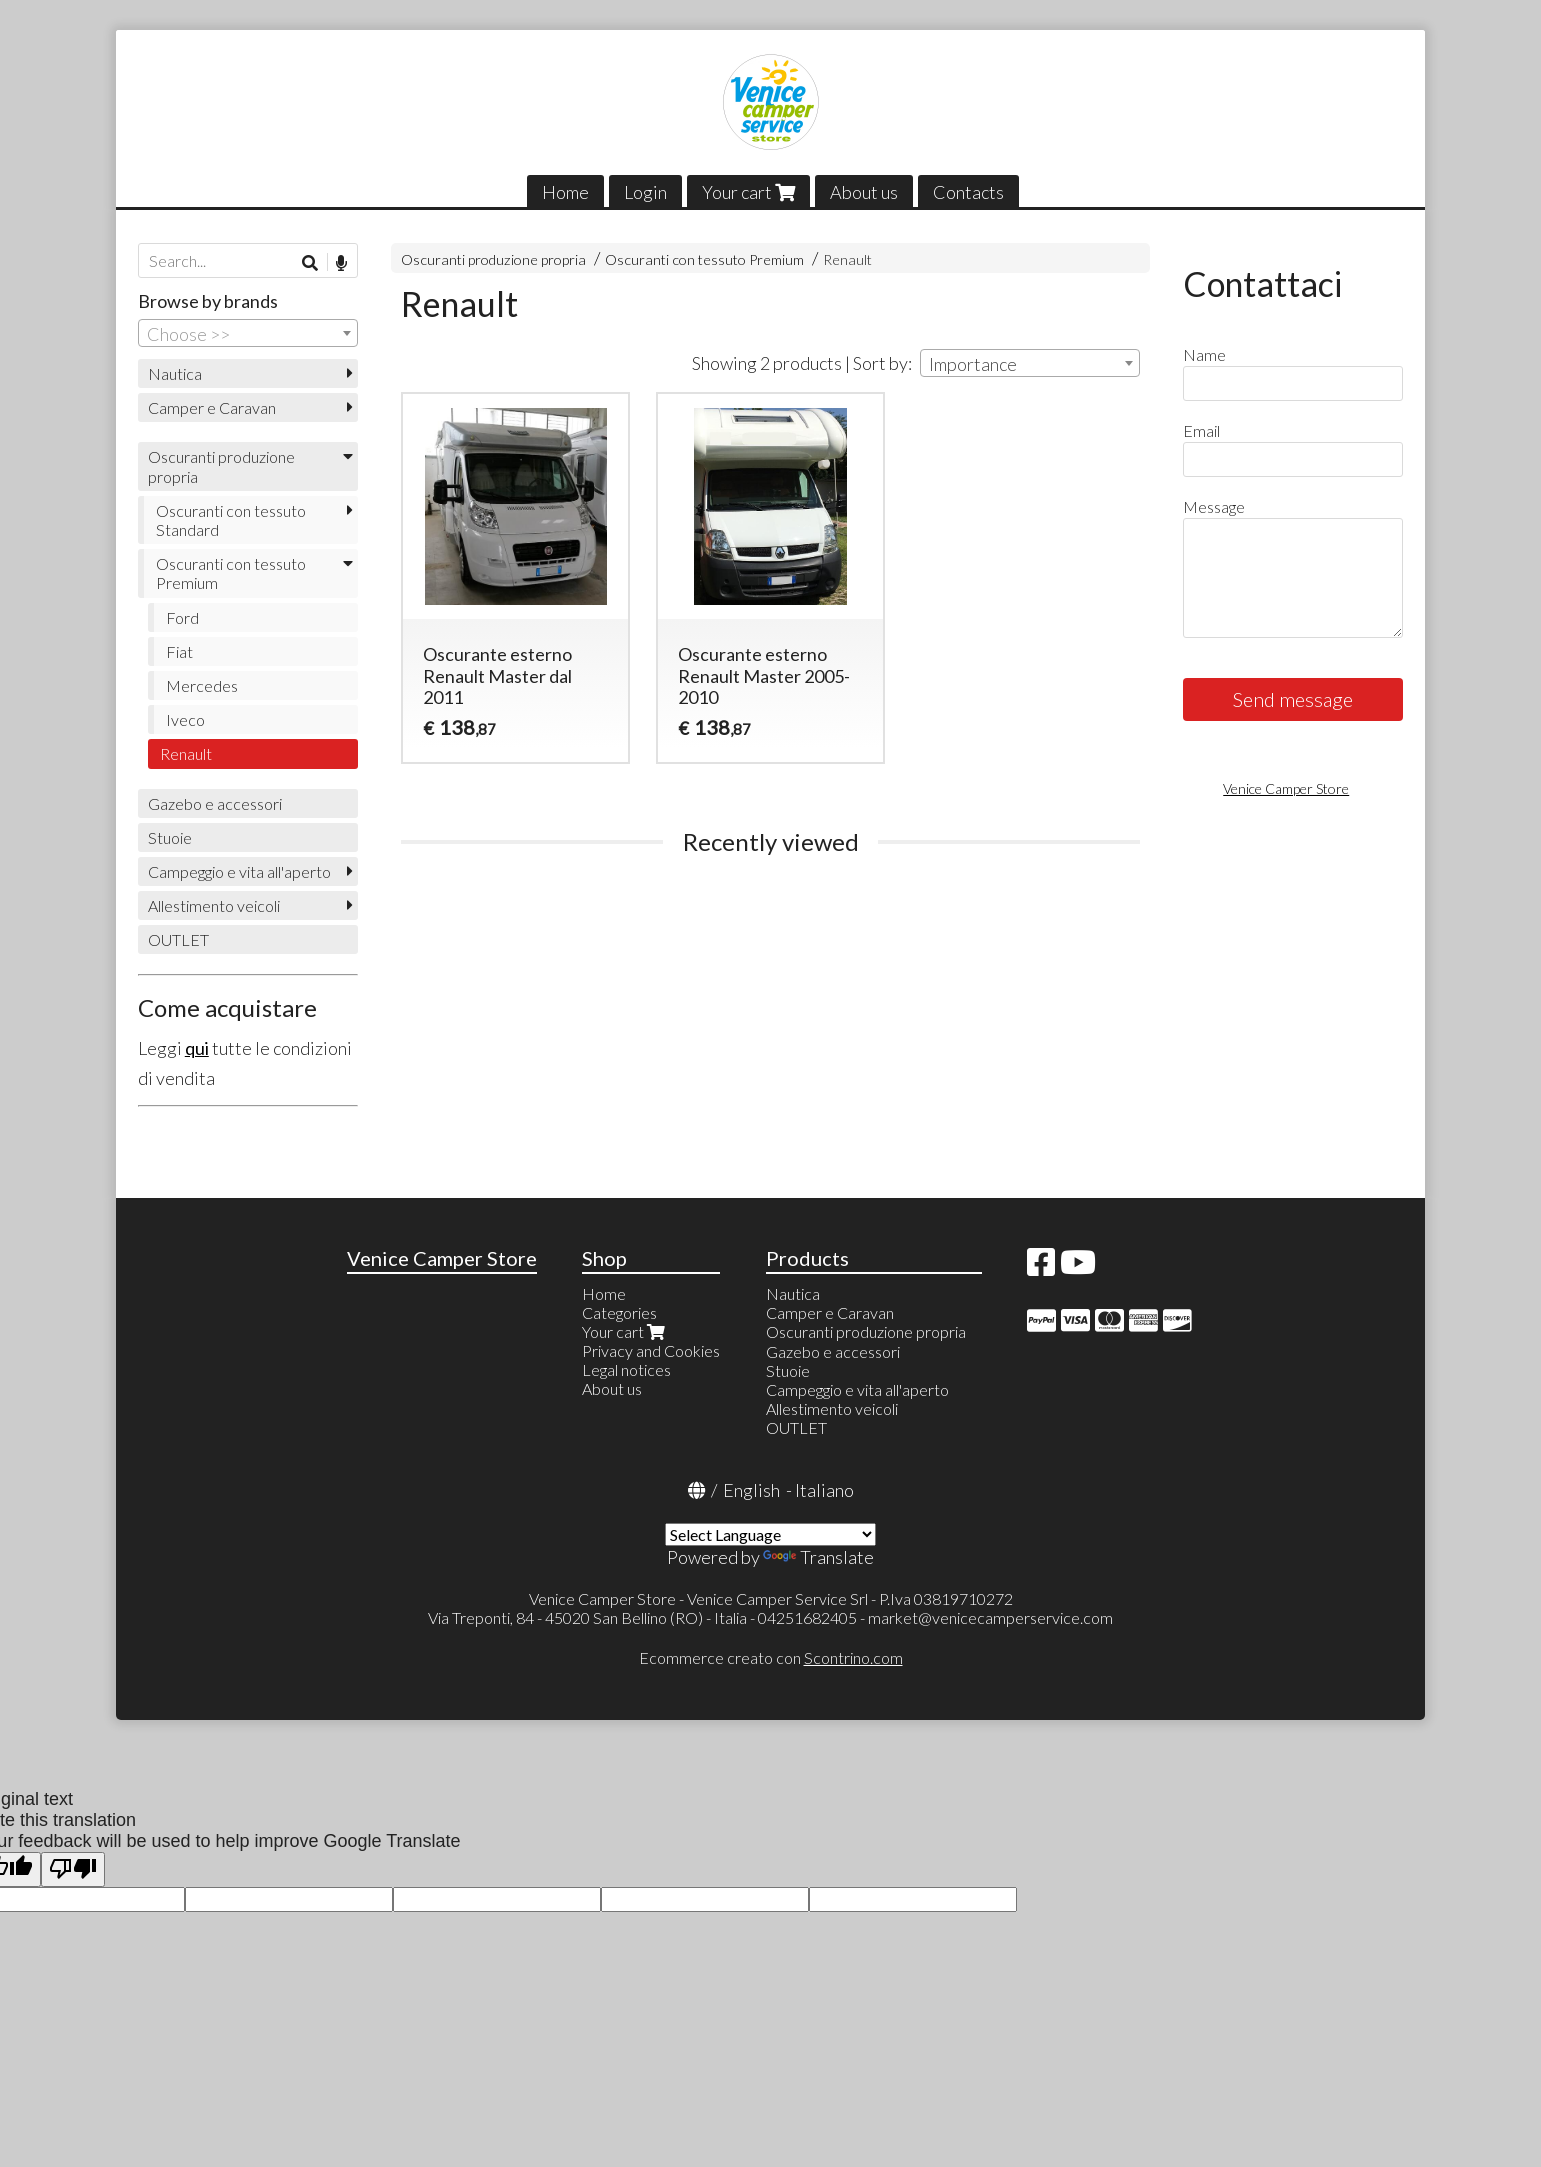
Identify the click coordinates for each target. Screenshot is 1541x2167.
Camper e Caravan (212, 407)
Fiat (179, 651)
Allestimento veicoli (214, 905)
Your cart (748, 192)
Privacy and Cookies (651, 1350)
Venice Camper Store (1286, 788)
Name (1204, 354)
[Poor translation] (73, 1869)
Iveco (185, 719)
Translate (818, 1557)
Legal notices (626, 1369)
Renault (847, 259)
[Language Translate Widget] (770, 1534)
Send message (1293, 699)
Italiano (824, 1490)
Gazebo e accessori (215, 803)
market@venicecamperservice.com (990, 1617)
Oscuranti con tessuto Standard (231, 520)
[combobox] (1030, 363)
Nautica (175, 373)
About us (864, 192)
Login (645, 192)
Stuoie (170, 837)
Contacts (968, 192)
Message (1214, 506)
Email (1201, 430)
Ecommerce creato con (771, 1657)
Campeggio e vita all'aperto (239, 871)
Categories (619, 1312)
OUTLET (178, 939)
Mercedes (202, 685)
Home (565, 192)
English (751, 1490)
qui (197, 1048)
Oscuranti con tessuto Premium (704, 259)
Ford (182, 617)
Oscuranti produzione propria (493, 259)
